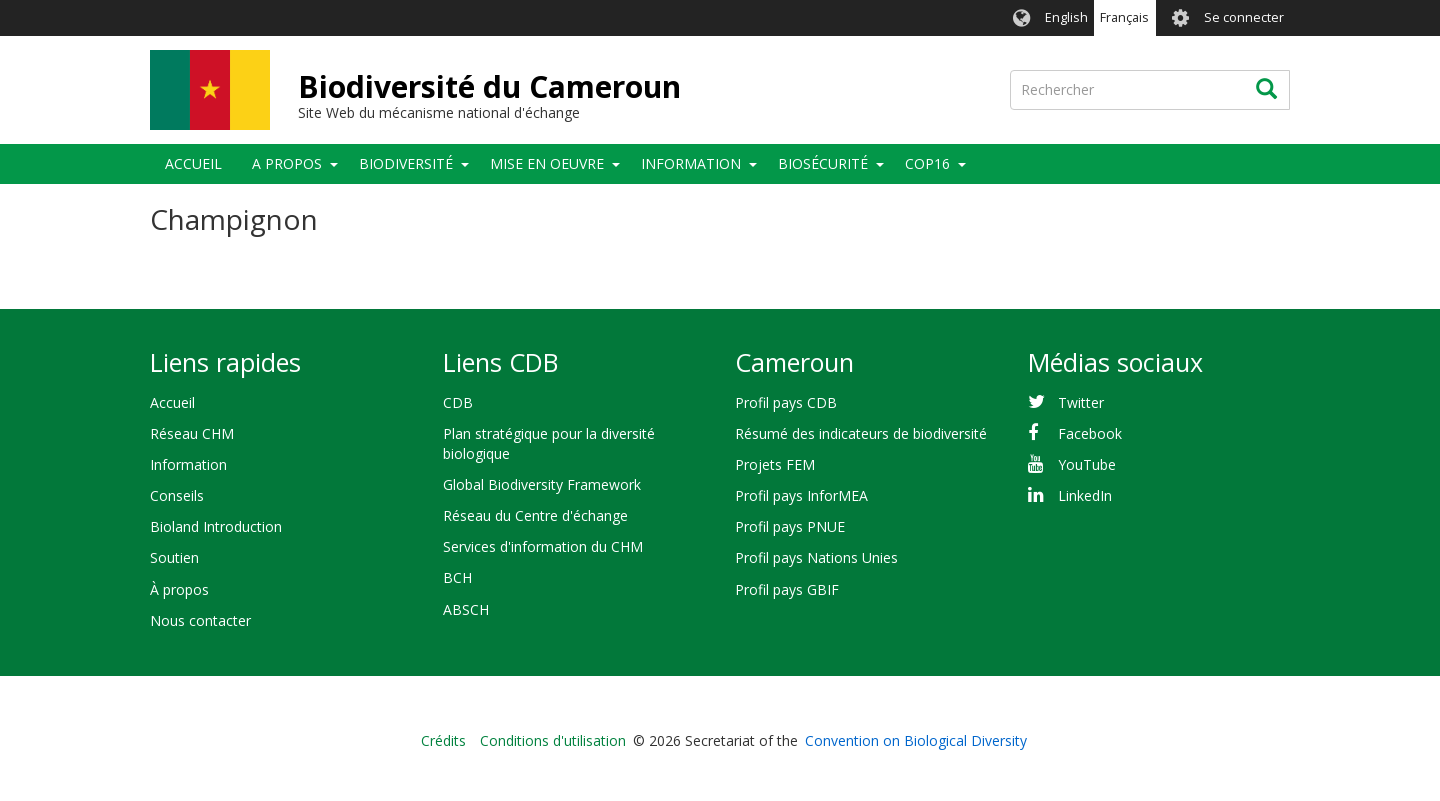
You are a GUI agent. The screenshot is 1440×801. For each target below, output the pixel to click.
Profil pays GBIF (787, 589)
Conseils (177, 495)
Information (691, 163)
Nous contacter (200, 620)
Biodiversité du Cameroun (489, 86)
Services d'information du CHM (543, 546)
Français (1124, 17)
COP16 (927, 163)
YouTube (1087, 464)
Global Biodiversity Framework (542, 484)
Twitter (1081, 402)
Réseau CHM (192, 433)
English (1066, 17)
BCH (457, 577)
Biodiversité (406, 163)
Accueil (193, 163)
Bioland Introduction (216, 526)
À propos (179, 589)
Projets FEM (775, 464)
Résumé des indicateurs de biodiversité (861, 433)
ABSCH (466, 609)
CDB (458, 402)
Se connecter (1244, 17)
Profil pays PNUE (790, 526)
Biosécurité (823, 163)
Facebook (1090, 433)
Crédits (443, 740)
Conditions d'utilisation (553, 740)
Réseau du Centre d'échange (535, 515)
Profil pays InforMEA (801, 495)
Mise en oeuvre (547, 163)
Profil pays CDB (786, 402)
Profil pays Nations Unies (816, 557)
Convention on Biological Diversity (916, 740)
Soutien (174, 557)
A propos (287, 163)
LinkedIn (1085, 495)
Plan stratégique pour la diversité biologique (549, 443)
